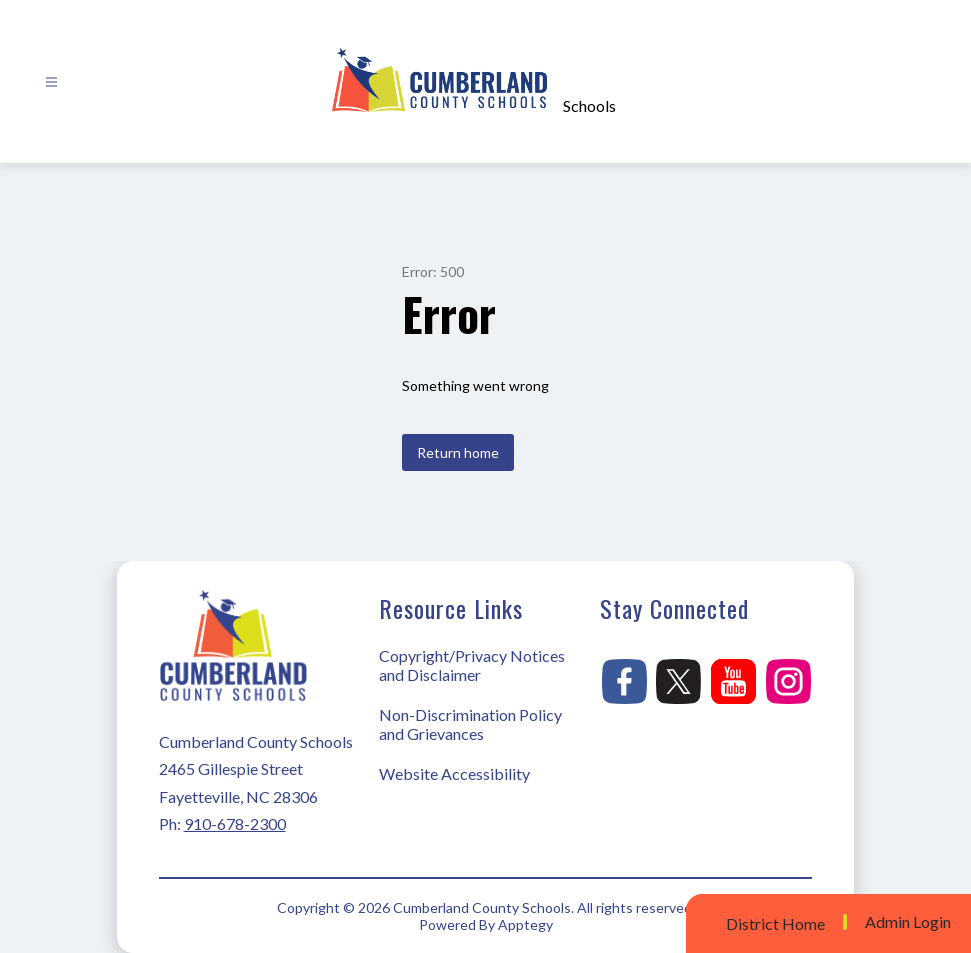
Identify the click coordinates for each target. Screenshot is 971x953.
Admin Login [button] (908, 922)
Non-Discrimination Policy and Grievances (470, 724)
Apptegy (525, 924)
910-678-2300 (235, 823)
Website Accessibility (454, 773)
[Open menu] (51, 82)
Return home (458, 452)
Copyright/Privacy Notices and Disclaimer (472, 665)
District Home (775, 923)
